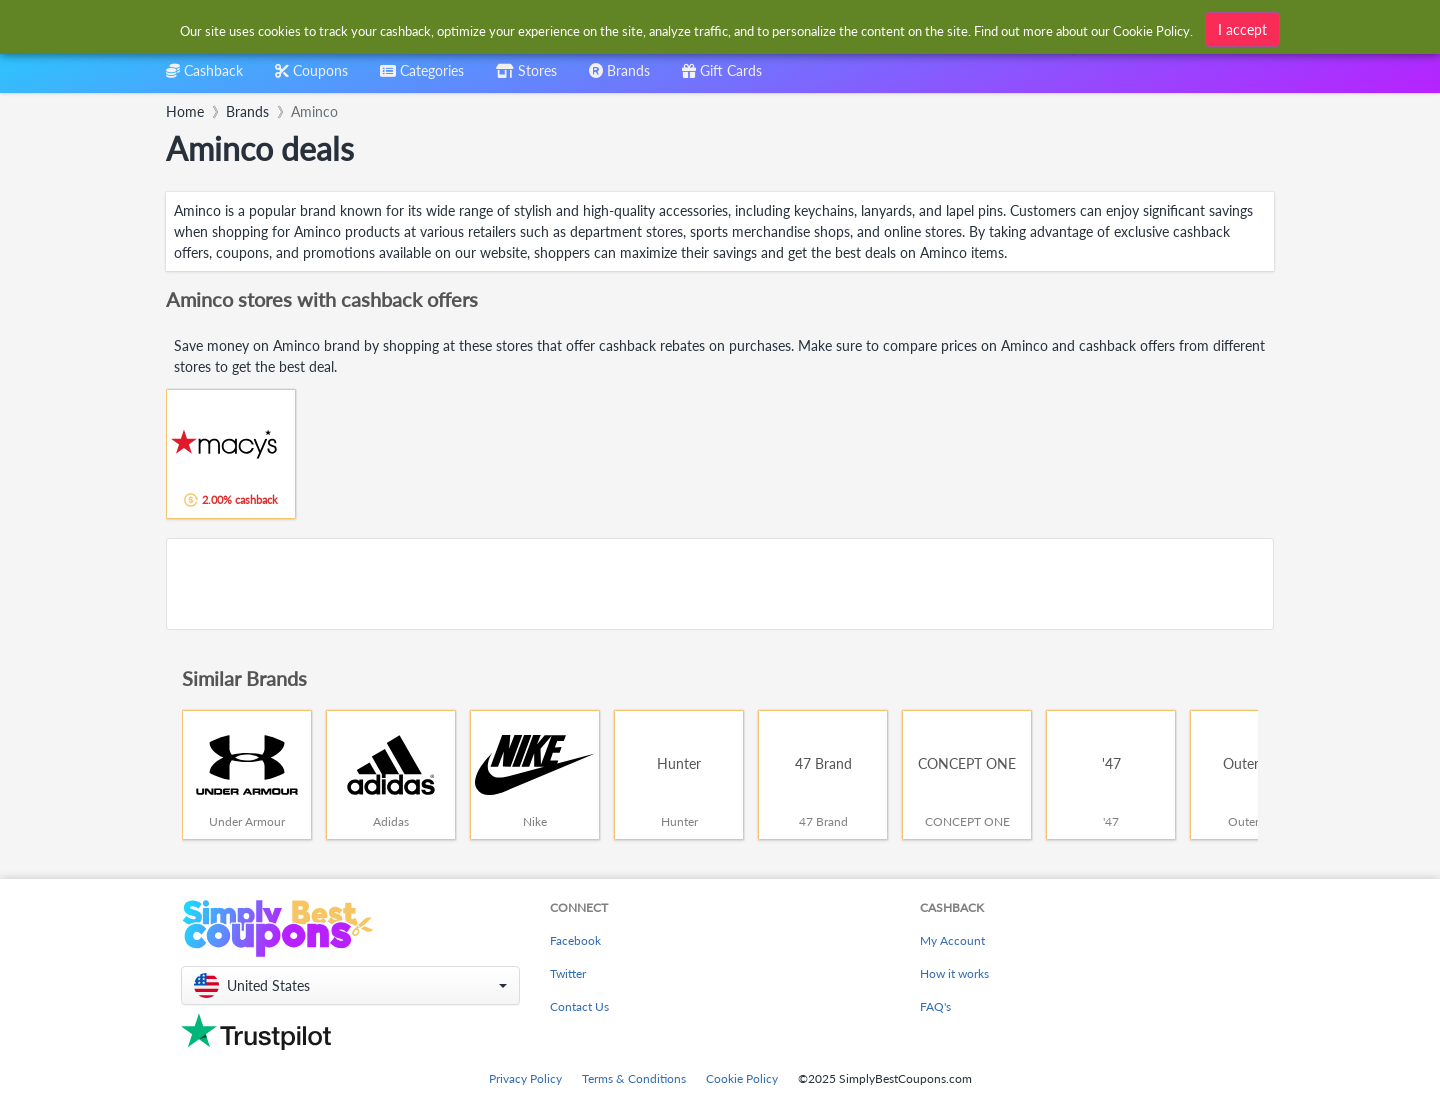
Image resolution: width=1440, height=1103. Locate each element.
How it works (954, 973)
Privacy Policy (525, 1078)
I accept (1242, 29)
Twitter (568, 973)
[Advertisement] (720, 584)
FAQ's (935, 1006)
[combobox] (422, 77)
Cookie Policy (742, 1078)
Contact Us (579, 1006)
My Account (952, 940)
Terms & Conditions (634, 1078)
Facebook (575, 940)
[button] (350, 985)
